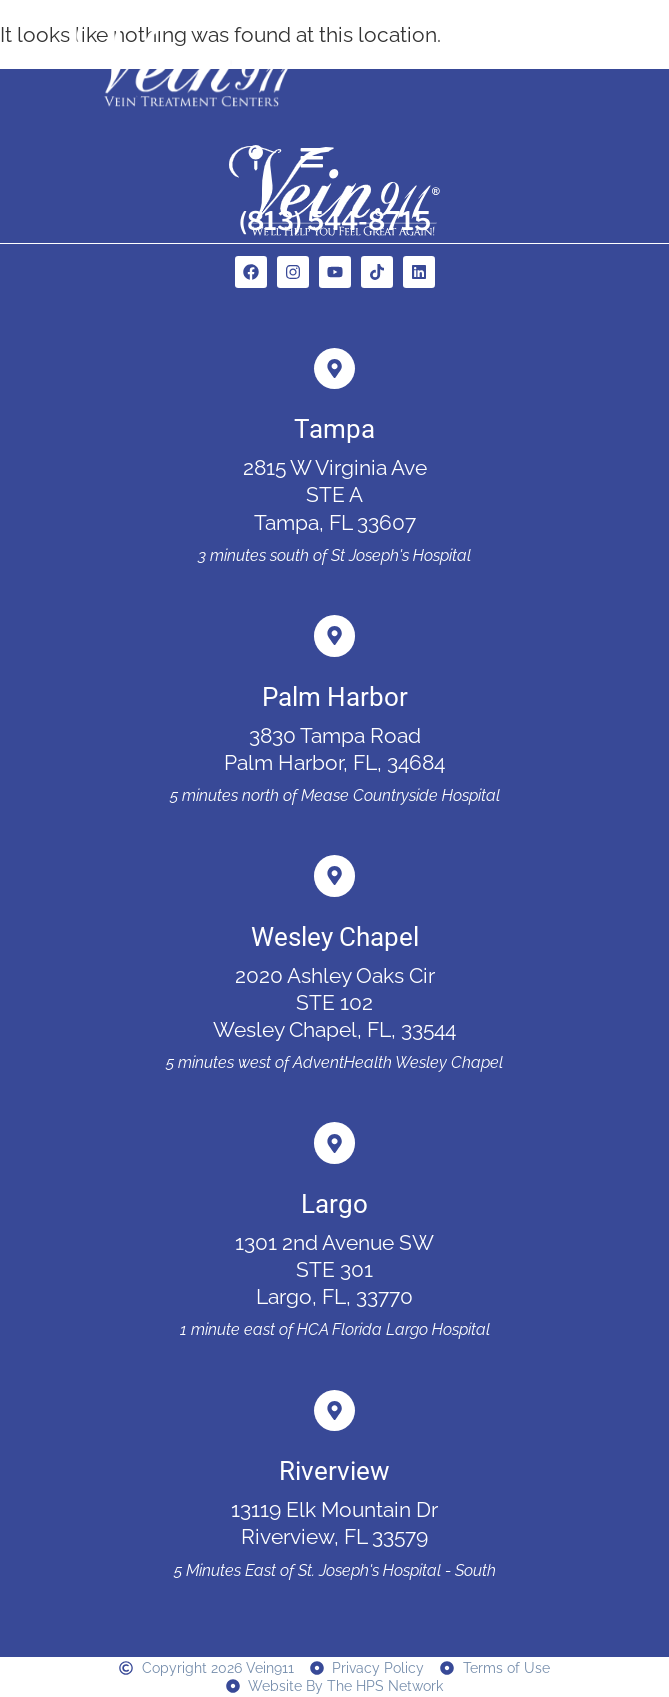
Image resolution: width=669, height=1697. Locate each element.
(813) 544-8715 (335, 220)
